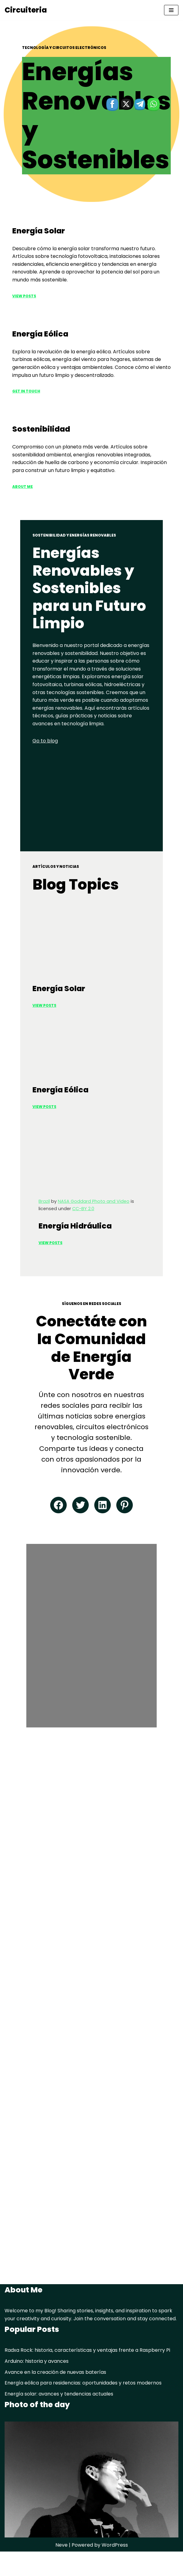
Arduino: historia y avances (37, 2385)
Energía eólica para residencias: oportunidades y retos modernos (83, 2407)
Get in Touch (26, 391)
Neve (61, 2569)
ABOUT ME (22, 486)
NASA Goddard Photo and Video (73, 1272)
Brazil (24, 1272)
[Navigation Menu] (171, 10)
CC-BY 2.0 (160, 1272)
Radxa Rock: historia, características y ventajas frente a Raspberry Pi (87, 2374)
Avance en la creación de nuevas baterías (55, 2396)
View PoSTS (24, 1151)
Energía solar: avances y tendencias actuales (59, 2418)
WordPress (115, 2569)
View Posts (24, 296)
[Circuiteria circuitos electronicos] (26, 10)
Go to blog (25, 707)
